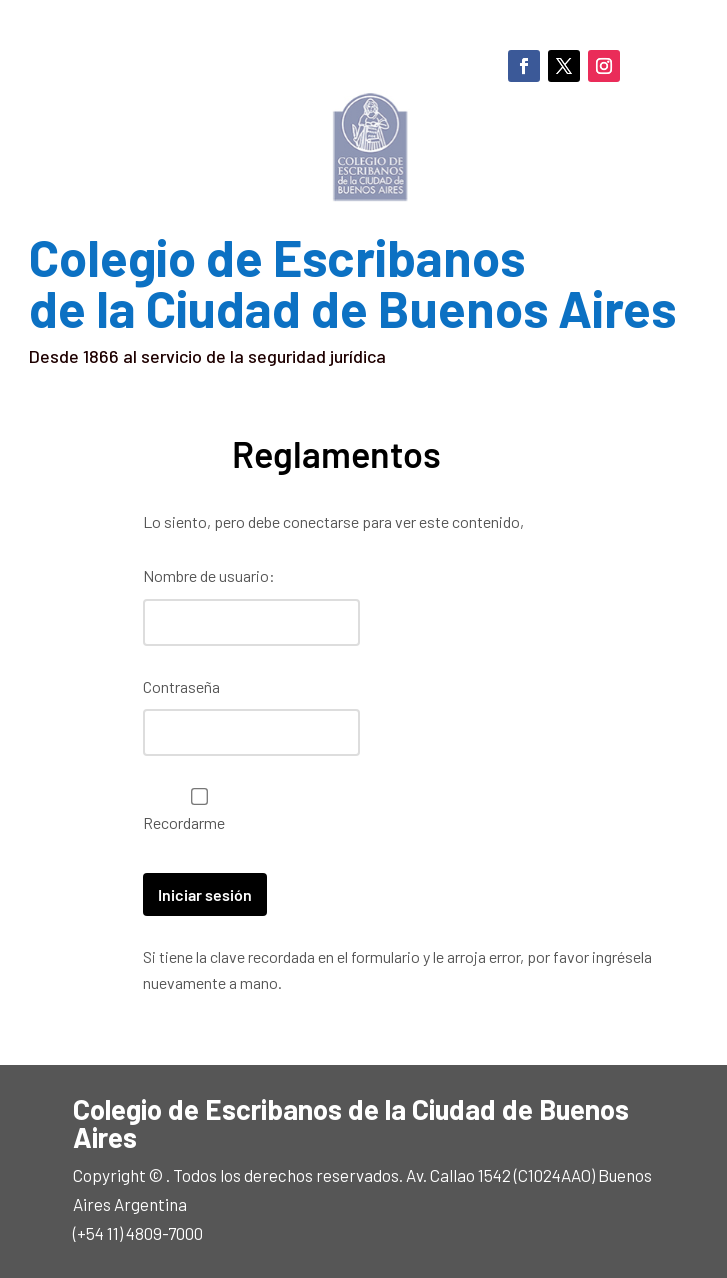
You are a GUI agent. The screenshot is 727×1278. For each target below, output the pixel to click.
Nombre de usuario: (209, 575)
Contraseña (181, 686)
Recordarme (194, 810)
